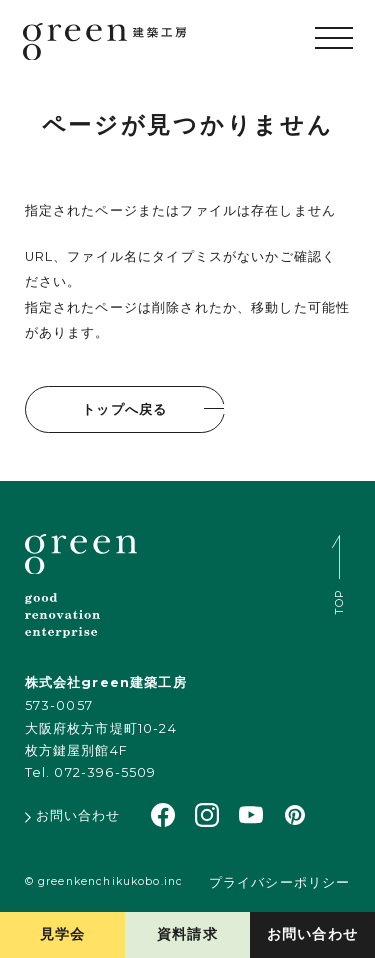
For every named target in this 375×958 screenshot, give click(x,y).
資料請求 (187, 934)
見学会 (62, 934)
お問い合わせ (312, 934)
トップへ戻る (124, 409)
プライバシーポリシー (279, 883)
